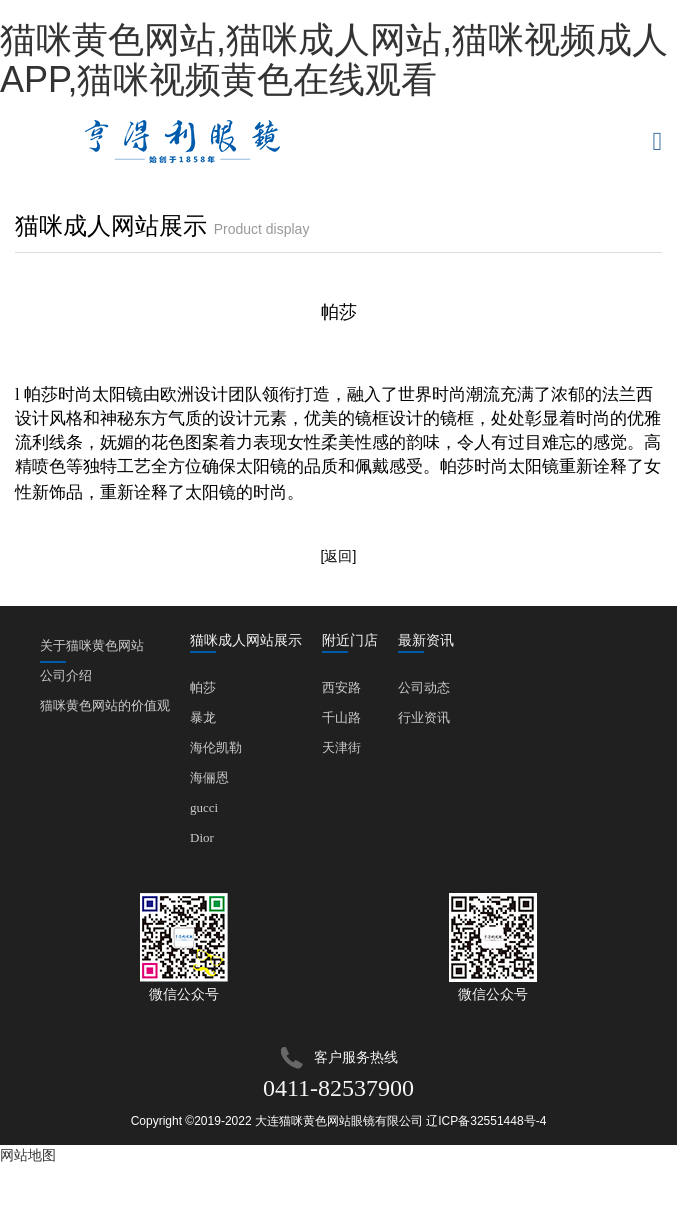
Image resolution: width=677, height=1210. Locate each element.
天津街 (341, 747)
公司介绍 (66, 675)
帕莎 (203, 687)
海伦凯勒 (216, 747)
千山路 (341, 717)
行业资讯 (424, 717)
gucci (204, 807)
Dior (202, 837)
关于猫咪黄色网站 (92, 649)
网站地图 (28, 1155)
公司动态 (424, 687)
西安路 (341, 687)
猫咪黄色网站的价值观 (105, 705)
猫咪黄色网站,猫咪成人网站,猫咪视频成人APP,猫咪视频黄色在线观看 (334, 59)
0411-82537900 (338, 1088)
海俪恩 (209, 777)
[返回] (339, 556)
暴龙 (203, 717)
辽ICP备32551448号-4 (486, 1121)
